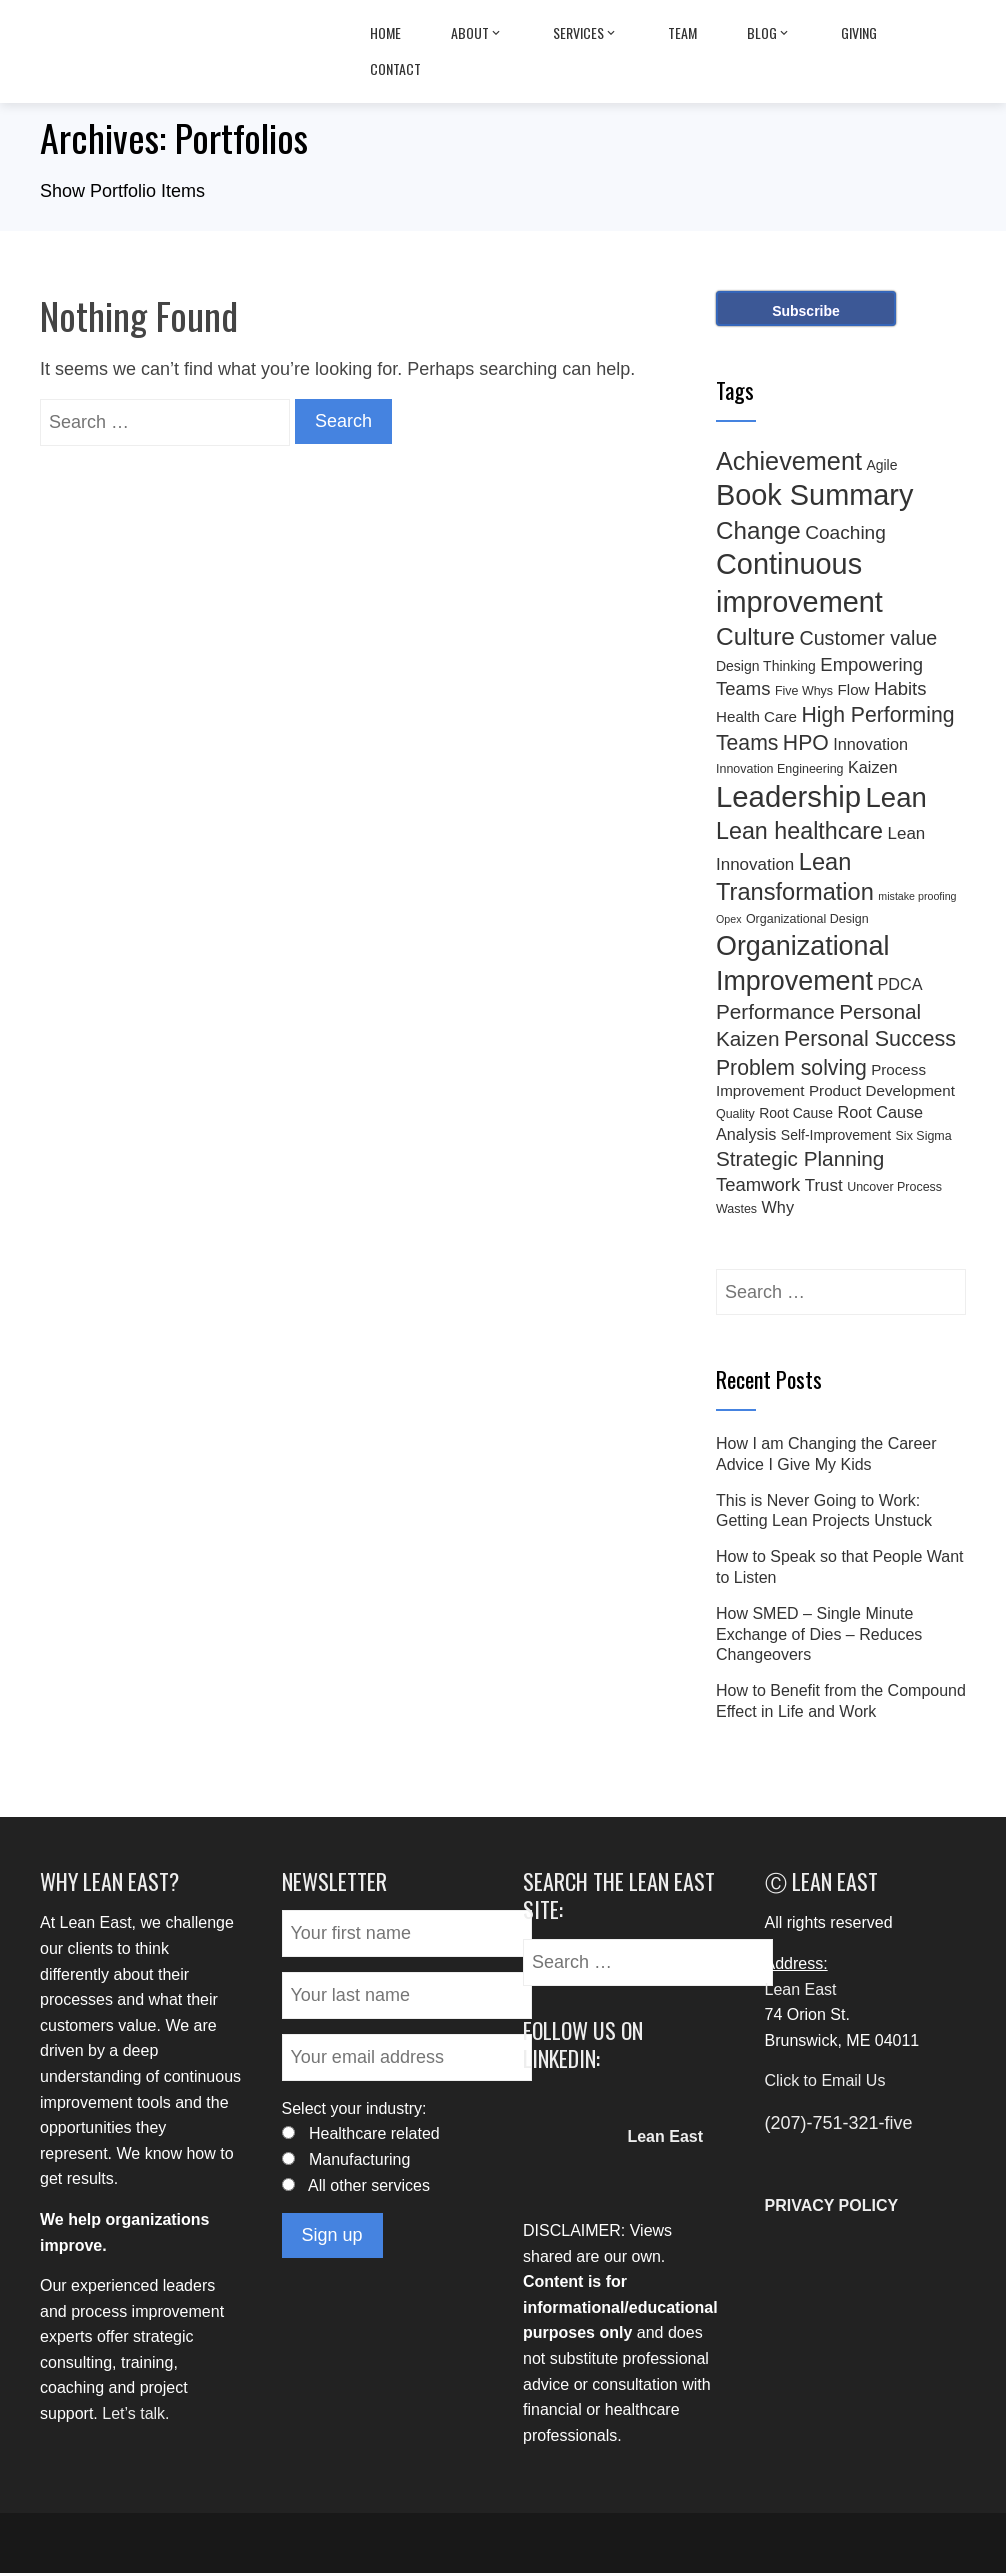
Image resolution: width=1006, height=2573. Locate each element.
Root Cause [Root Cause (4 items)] (796, 1113)
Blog (769, 33)
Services (585, 33)
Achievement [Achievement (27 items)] (789, 461)
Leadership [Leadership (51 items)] (788, 796)
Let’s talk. (135, 2413)
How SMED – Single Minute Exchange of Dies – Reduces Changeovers (819, 1634)
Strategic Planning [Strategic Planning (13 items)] (800, 1158)
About (477, 33)
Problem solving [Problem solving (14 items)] (791, 1067)
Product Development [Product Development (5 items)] (882, 1090)
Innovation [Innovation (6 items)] (870, 744)
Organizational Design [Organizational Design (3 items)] (807, 919)
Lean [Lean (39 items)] (896, 797)
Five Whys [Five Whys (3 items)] (804, 691)
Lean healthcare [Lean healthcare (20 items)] (799, 831)
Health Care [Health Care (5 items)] (756, 716)
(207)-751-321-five (839, 2123)
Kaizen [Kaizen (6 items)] (873, 767)
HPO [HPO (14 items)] (806, 742)
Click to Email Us (825, 2080)
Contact (395, 68)
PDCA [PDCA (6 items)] (899, 984)
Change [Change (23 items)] (758, 530)
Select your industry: (354, 2108)
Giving (859, 32)
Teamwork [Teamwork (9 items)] (758, 1184)
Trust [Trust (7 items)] (824, 1185)
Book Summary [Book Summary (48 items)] (814, 495)
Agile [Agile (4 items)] (881, 465)
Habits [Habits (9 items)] (900, 688)
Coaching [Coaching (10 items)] (845, 532)
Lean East (801, 1989)
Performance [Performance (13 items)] (775, 1011)
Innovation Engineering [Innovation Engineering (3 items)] (780, 769)
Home (385, 32)
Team (682, 32)
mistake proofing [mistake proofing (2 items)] (917, 896)
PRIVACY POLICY (832, 2205)
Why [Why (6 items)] (778, 1207)
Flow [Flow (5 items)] (854, 689)
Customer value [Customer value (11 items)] (868, 638)
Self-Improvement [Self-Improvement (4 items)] (836, 1135)
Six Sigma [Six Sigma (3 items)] (924, 1136)
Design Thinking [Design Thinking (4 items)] (766, 666)
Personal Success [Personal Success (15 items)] (870, 1039)
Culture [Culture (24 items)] (755, 636)
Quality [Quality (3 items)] (735, 1114)
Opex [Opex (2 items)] (728, 919)
